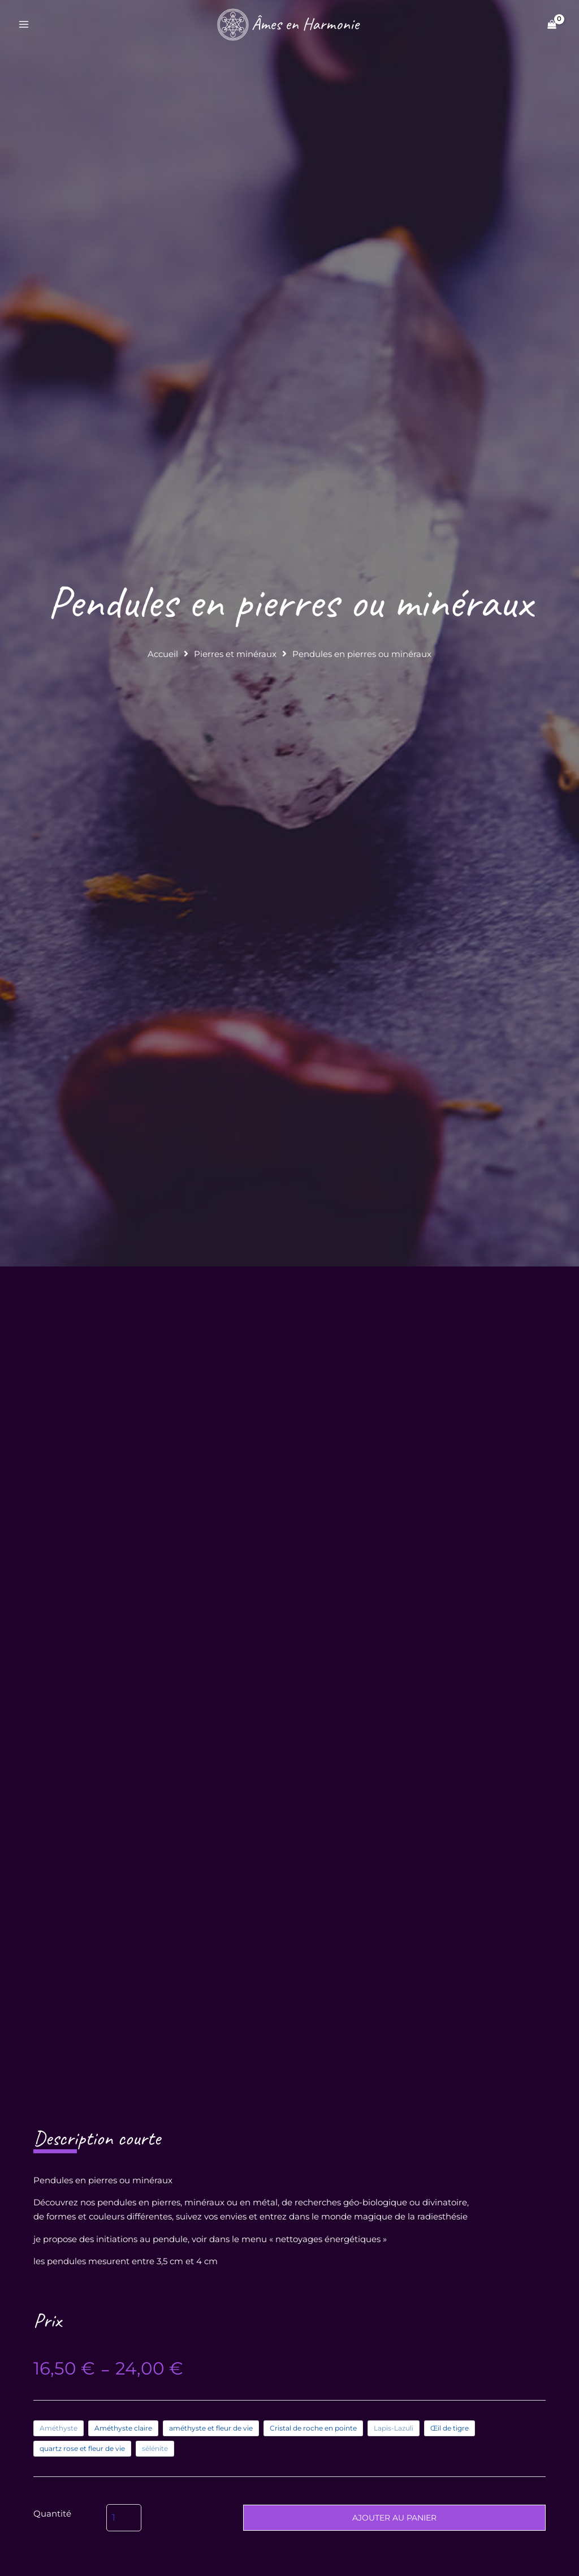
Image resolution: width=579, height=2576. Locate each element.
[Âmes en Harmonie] (286, 25)
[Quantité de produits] (123, 2539)
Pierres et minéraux (235, 656)
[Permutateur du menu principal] (24, 25)
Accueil (163, 656)
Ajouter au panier (394, 2539)
